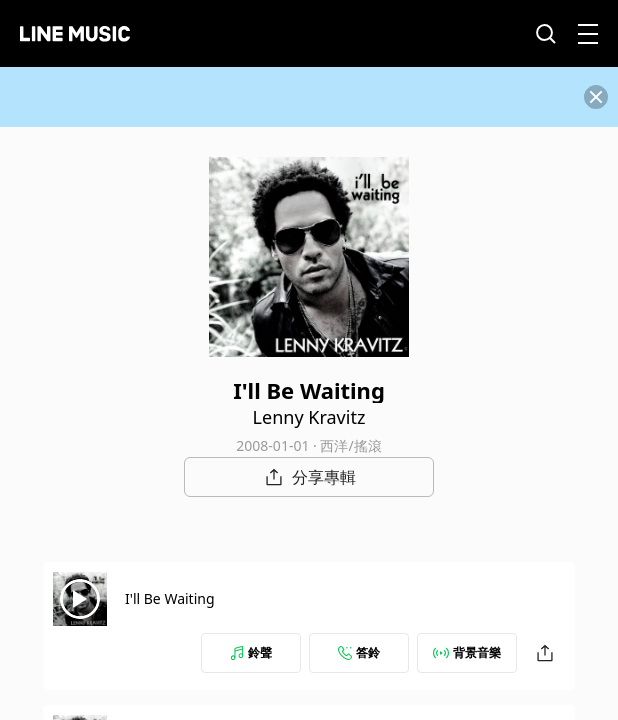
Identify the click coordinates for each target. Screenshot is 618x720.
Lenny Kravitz (309, 417)
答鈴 (359, 652)
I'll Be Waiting (170, 598)
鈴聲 (251, 652)
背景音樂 (467, 652)
